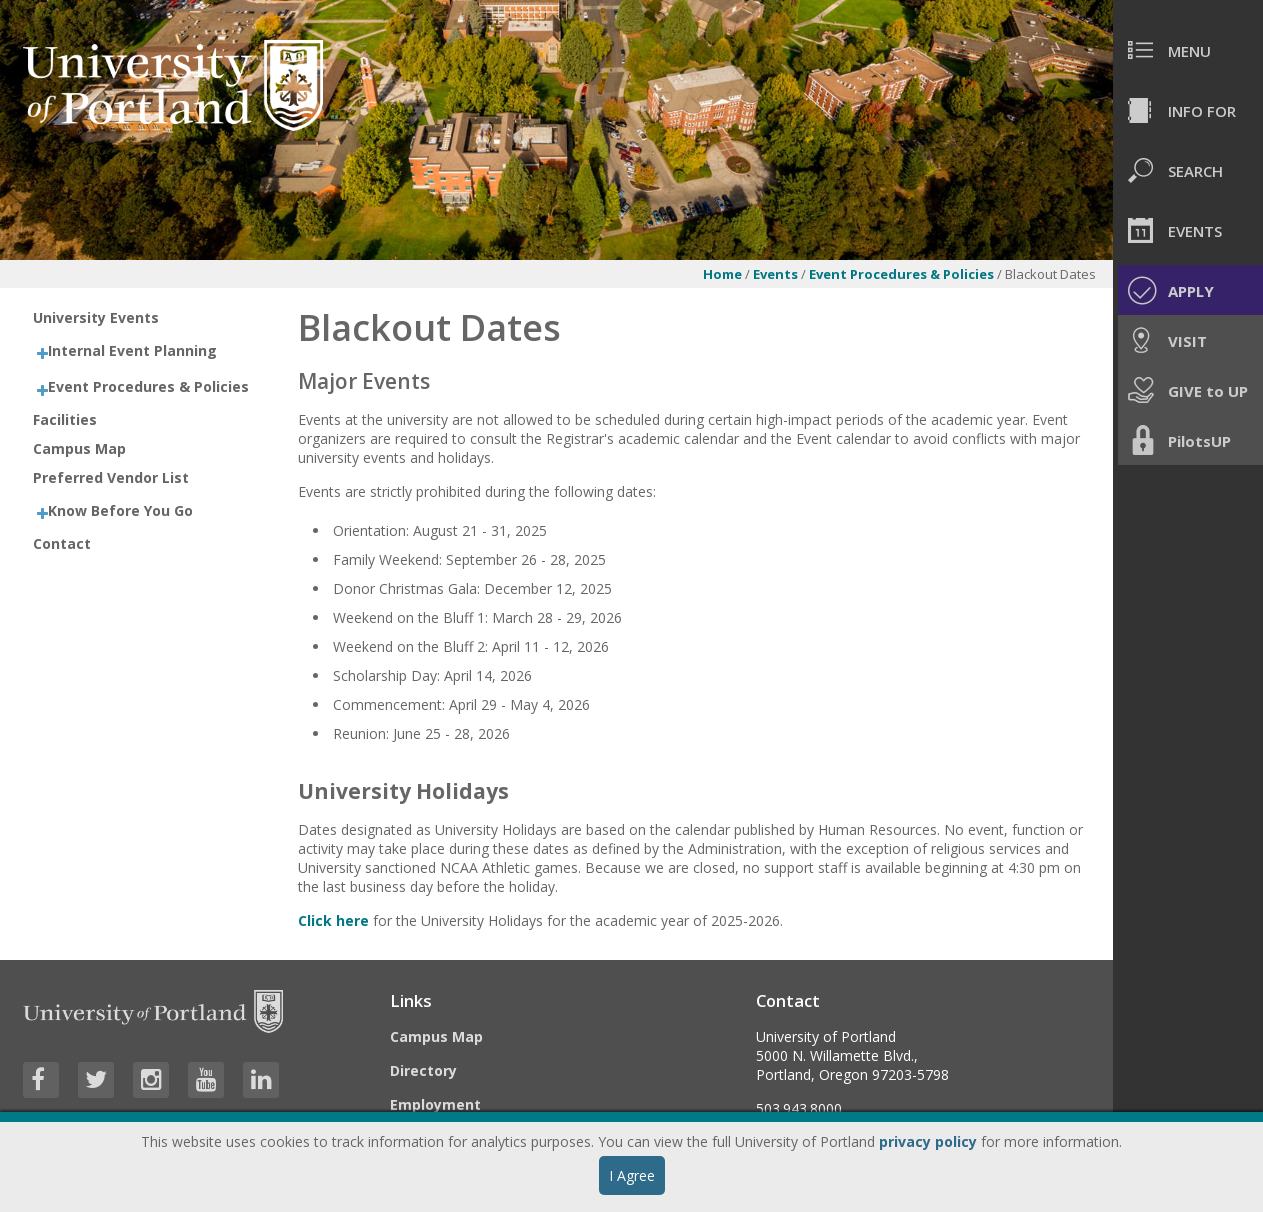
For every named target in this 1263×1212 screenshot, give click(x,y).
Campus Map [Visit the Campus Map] (436, 1036)
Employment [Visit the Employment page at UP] (435, 1104)
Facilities (65, 419)
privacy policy (928, 1141)
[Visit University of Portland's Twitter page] (96, 1080)
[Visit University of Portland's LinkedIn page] (261, 1080)
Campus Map (79, 448)
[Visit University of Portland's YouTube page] (206, 1080)
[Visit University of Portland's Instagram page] (151, 1080)
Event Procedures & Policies (903, 274)
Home (722, 274)
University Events (96, 317)
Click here (333, 920)
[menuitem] (1188, 50)
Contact (62, 543)
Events (777, 274)
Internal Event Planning (132, 350)
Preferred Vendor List (111, 477)
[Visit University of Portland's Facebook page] (41, 1080)
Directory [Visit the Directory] (423, 1070)
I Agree (632, 1175)
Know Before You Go (120, 510)
